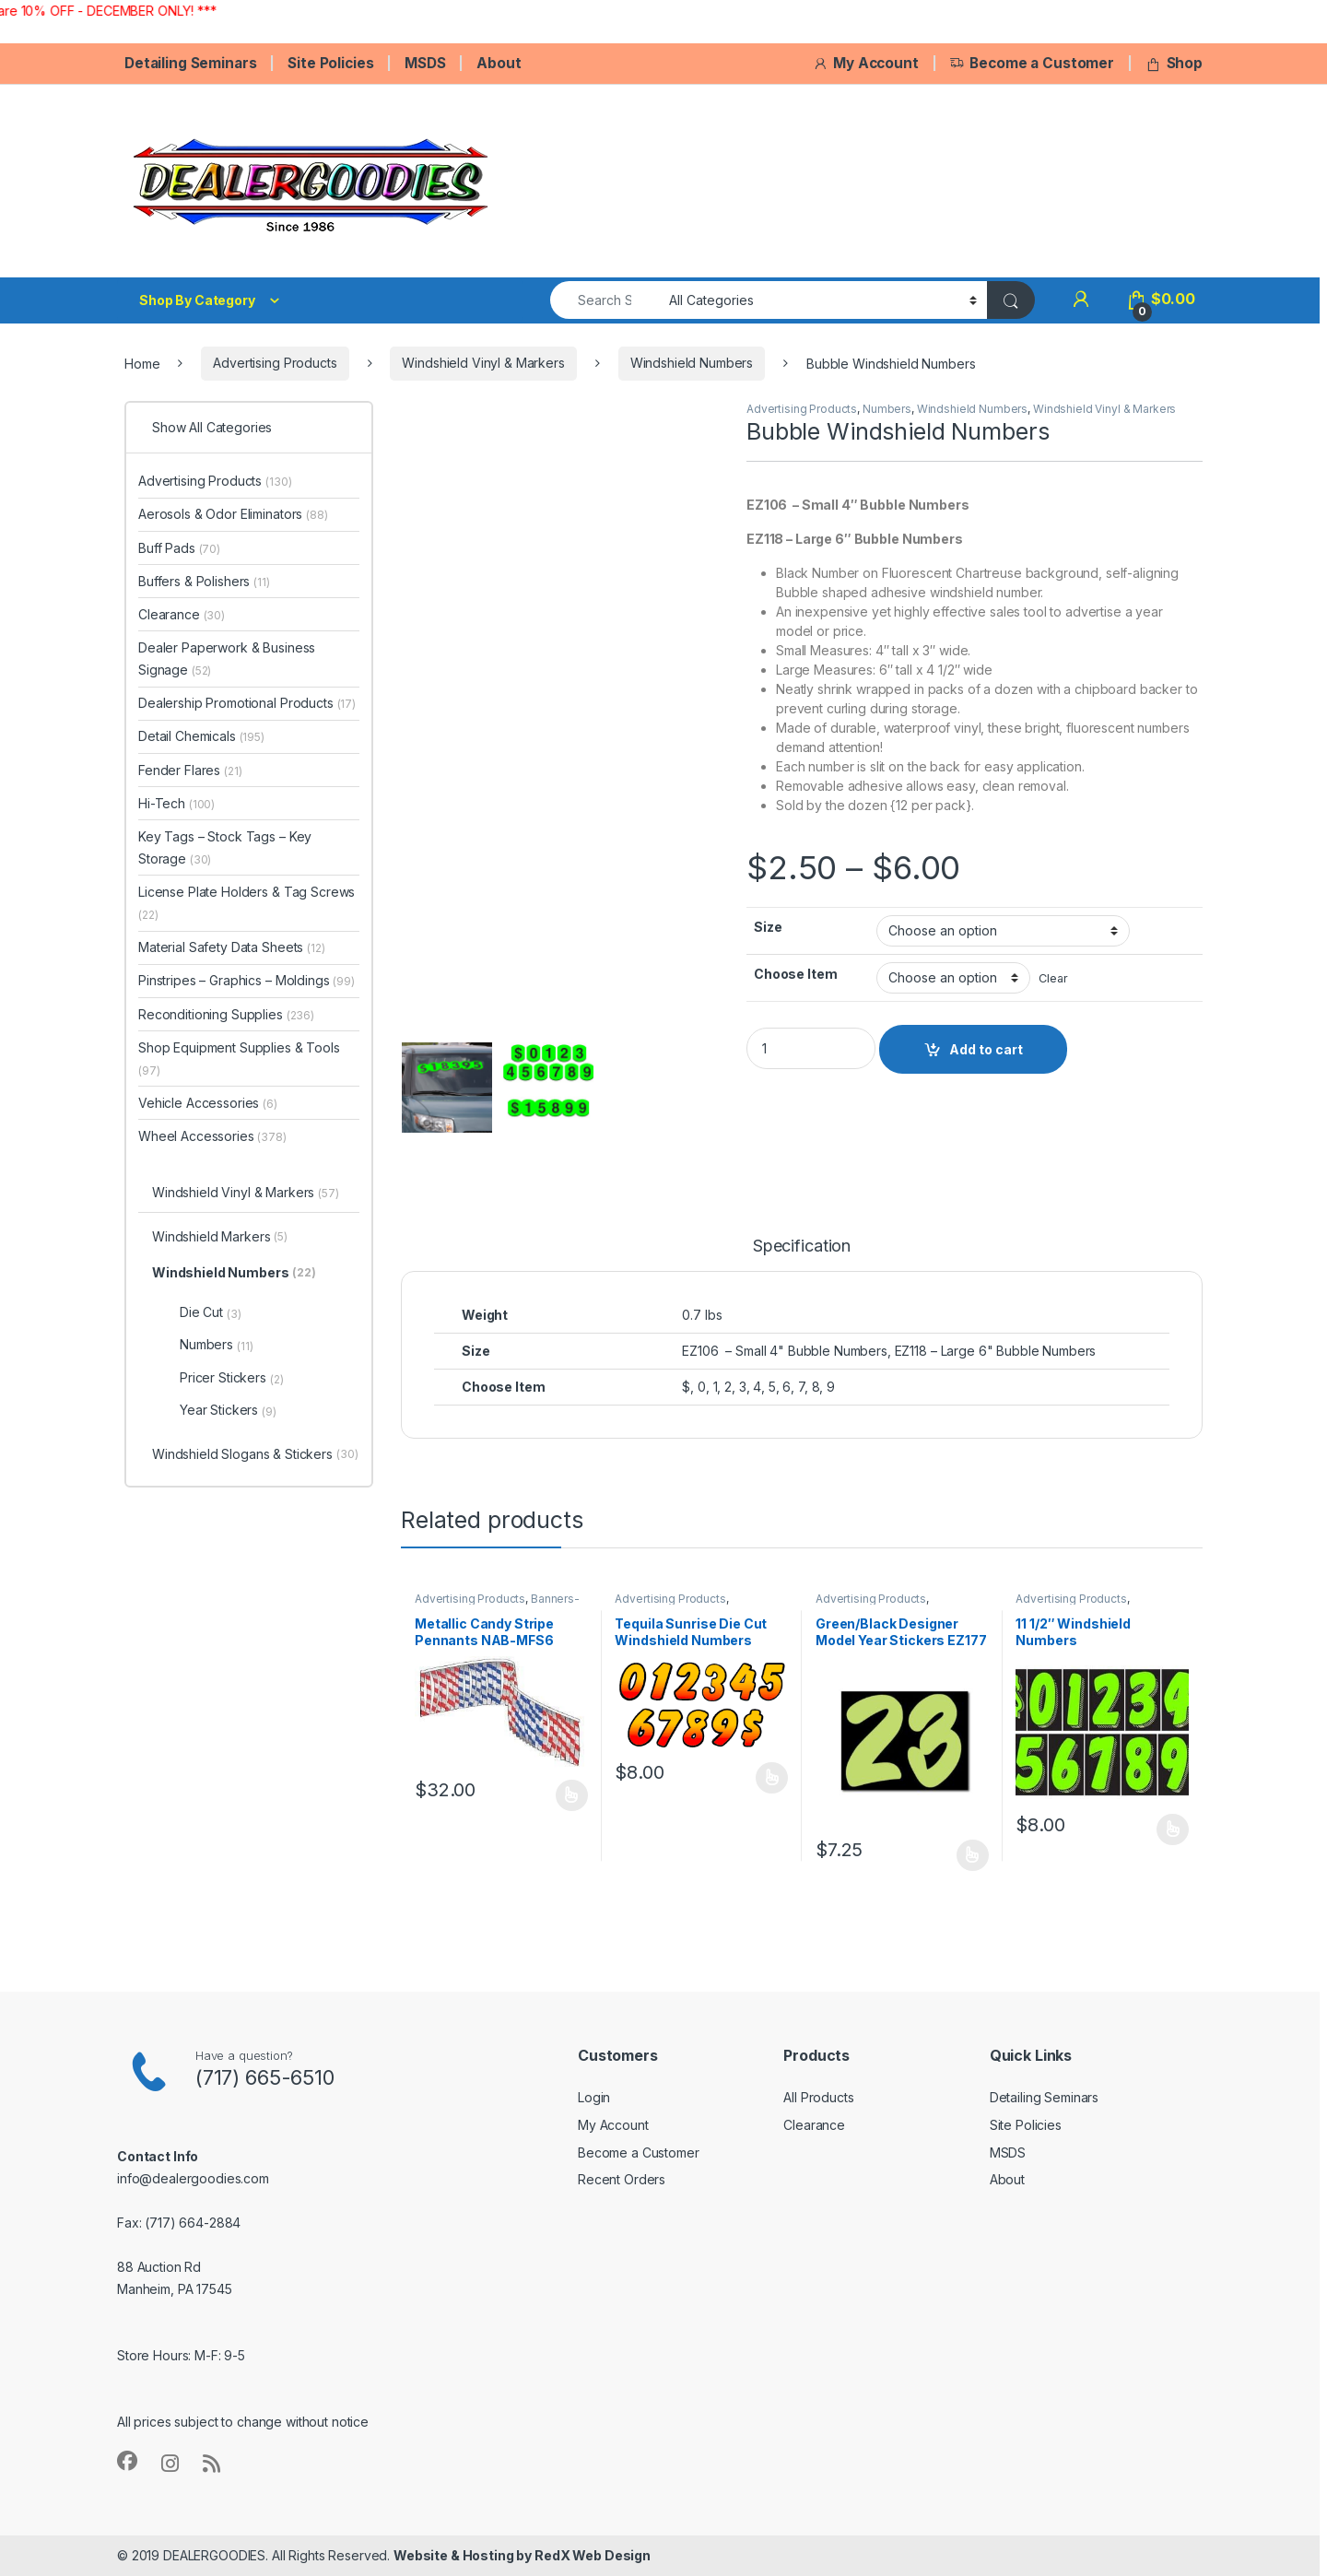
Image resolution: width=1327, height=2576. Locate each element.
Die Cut (210, 1312)
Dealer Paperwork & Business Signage (226, 658)
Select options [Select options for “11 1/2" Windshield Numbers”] (1173, 1829)
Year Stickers (228, 1410)
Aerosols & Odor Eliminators (233, 514)
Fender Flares (190, 770)
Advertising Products (274, 363)
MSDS (425, 63)
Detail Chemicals (201, 736)
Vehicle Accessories (207, 1103)
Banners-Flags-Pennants (497, 1604)
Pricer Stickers (232, 1378)
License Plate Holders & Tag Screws (246, 903)
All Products (818, 2097)
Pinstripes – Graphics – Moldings (246, 980)
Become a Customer (1031, 63)
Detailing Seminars (190, 63)
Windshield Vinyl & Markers (483, 363)
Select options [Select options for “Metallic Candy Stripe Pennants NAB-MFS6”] (572, 1795)
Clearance (181, 614)
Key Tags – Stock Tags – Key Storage (224, 847)
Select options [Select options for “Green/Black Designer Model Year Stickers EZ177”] (973, 1855)
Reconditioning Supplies (226, 1014)
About (498, 63)
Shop (1174, 63)
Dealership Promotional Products (247, 703)
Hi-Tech (176, 803)
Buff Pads (179, 548)
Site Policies (330, 63)
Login (594, 2097)
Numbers (887, 409)
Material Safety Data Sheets (231, 947)
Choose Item (795, 974)
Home (141, 363)
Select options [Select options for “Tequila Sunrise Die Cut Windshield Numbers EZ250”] (772, 1778)
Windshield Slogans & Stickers (255, 1455)
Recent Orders (621, 2179)
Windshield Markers (220, 1238)
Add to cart (986, 1049)
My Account (865, 63)
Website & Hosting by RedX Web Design (522, 2555)
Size (767, 927)
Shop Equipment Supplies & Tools (239, 1058)
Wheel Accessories (212, 1136)
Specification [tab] (802, 1246)
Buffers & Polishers (204, 581)
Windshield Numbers (691, 363)
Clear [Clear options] (1053, 978)
